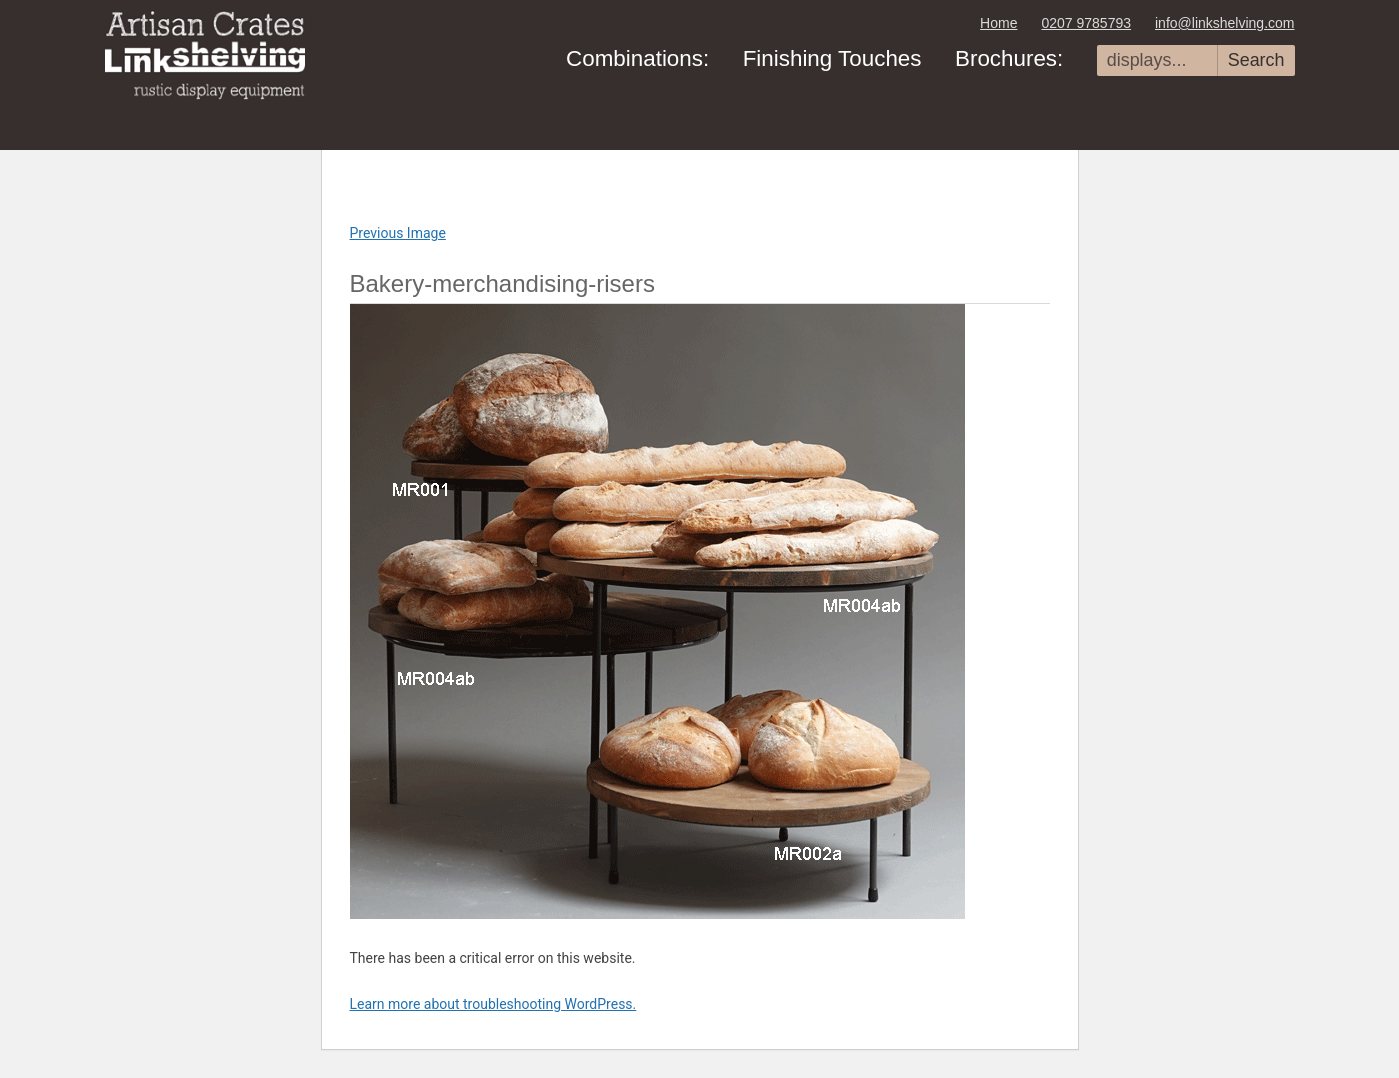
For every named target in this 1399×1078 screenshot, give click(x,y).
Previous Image (398, 233)
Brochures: (1009, 58)
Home (998, 23)
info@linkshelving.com (1225, 23)
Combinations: (637, 58)
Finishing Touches (832, 58)
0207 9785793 (1086, 23)
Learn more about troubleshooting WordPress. (493, 1004)
